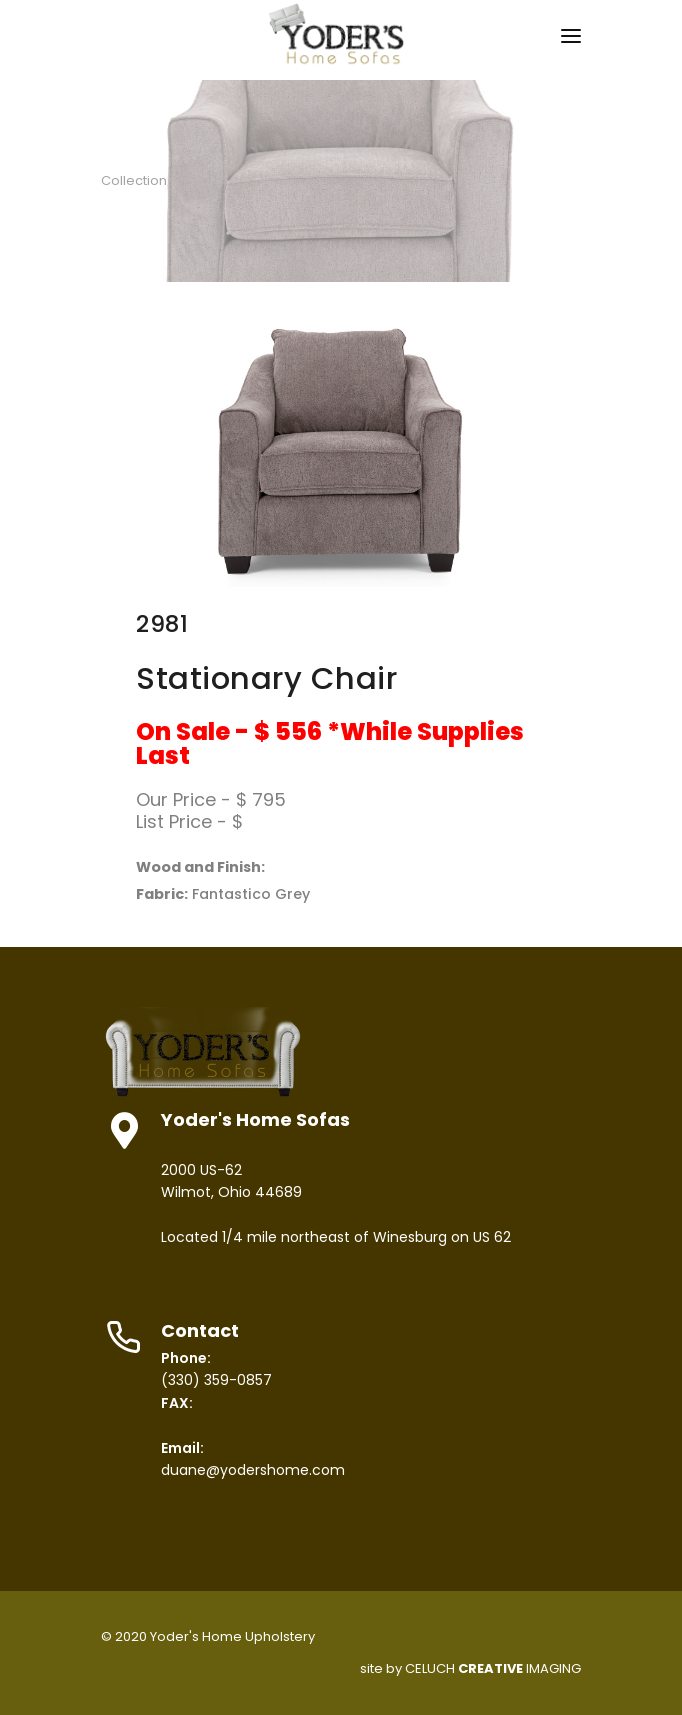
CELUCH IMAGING (493, 1668)
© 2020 (124, 1636)
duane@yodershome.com (253, 1470)
